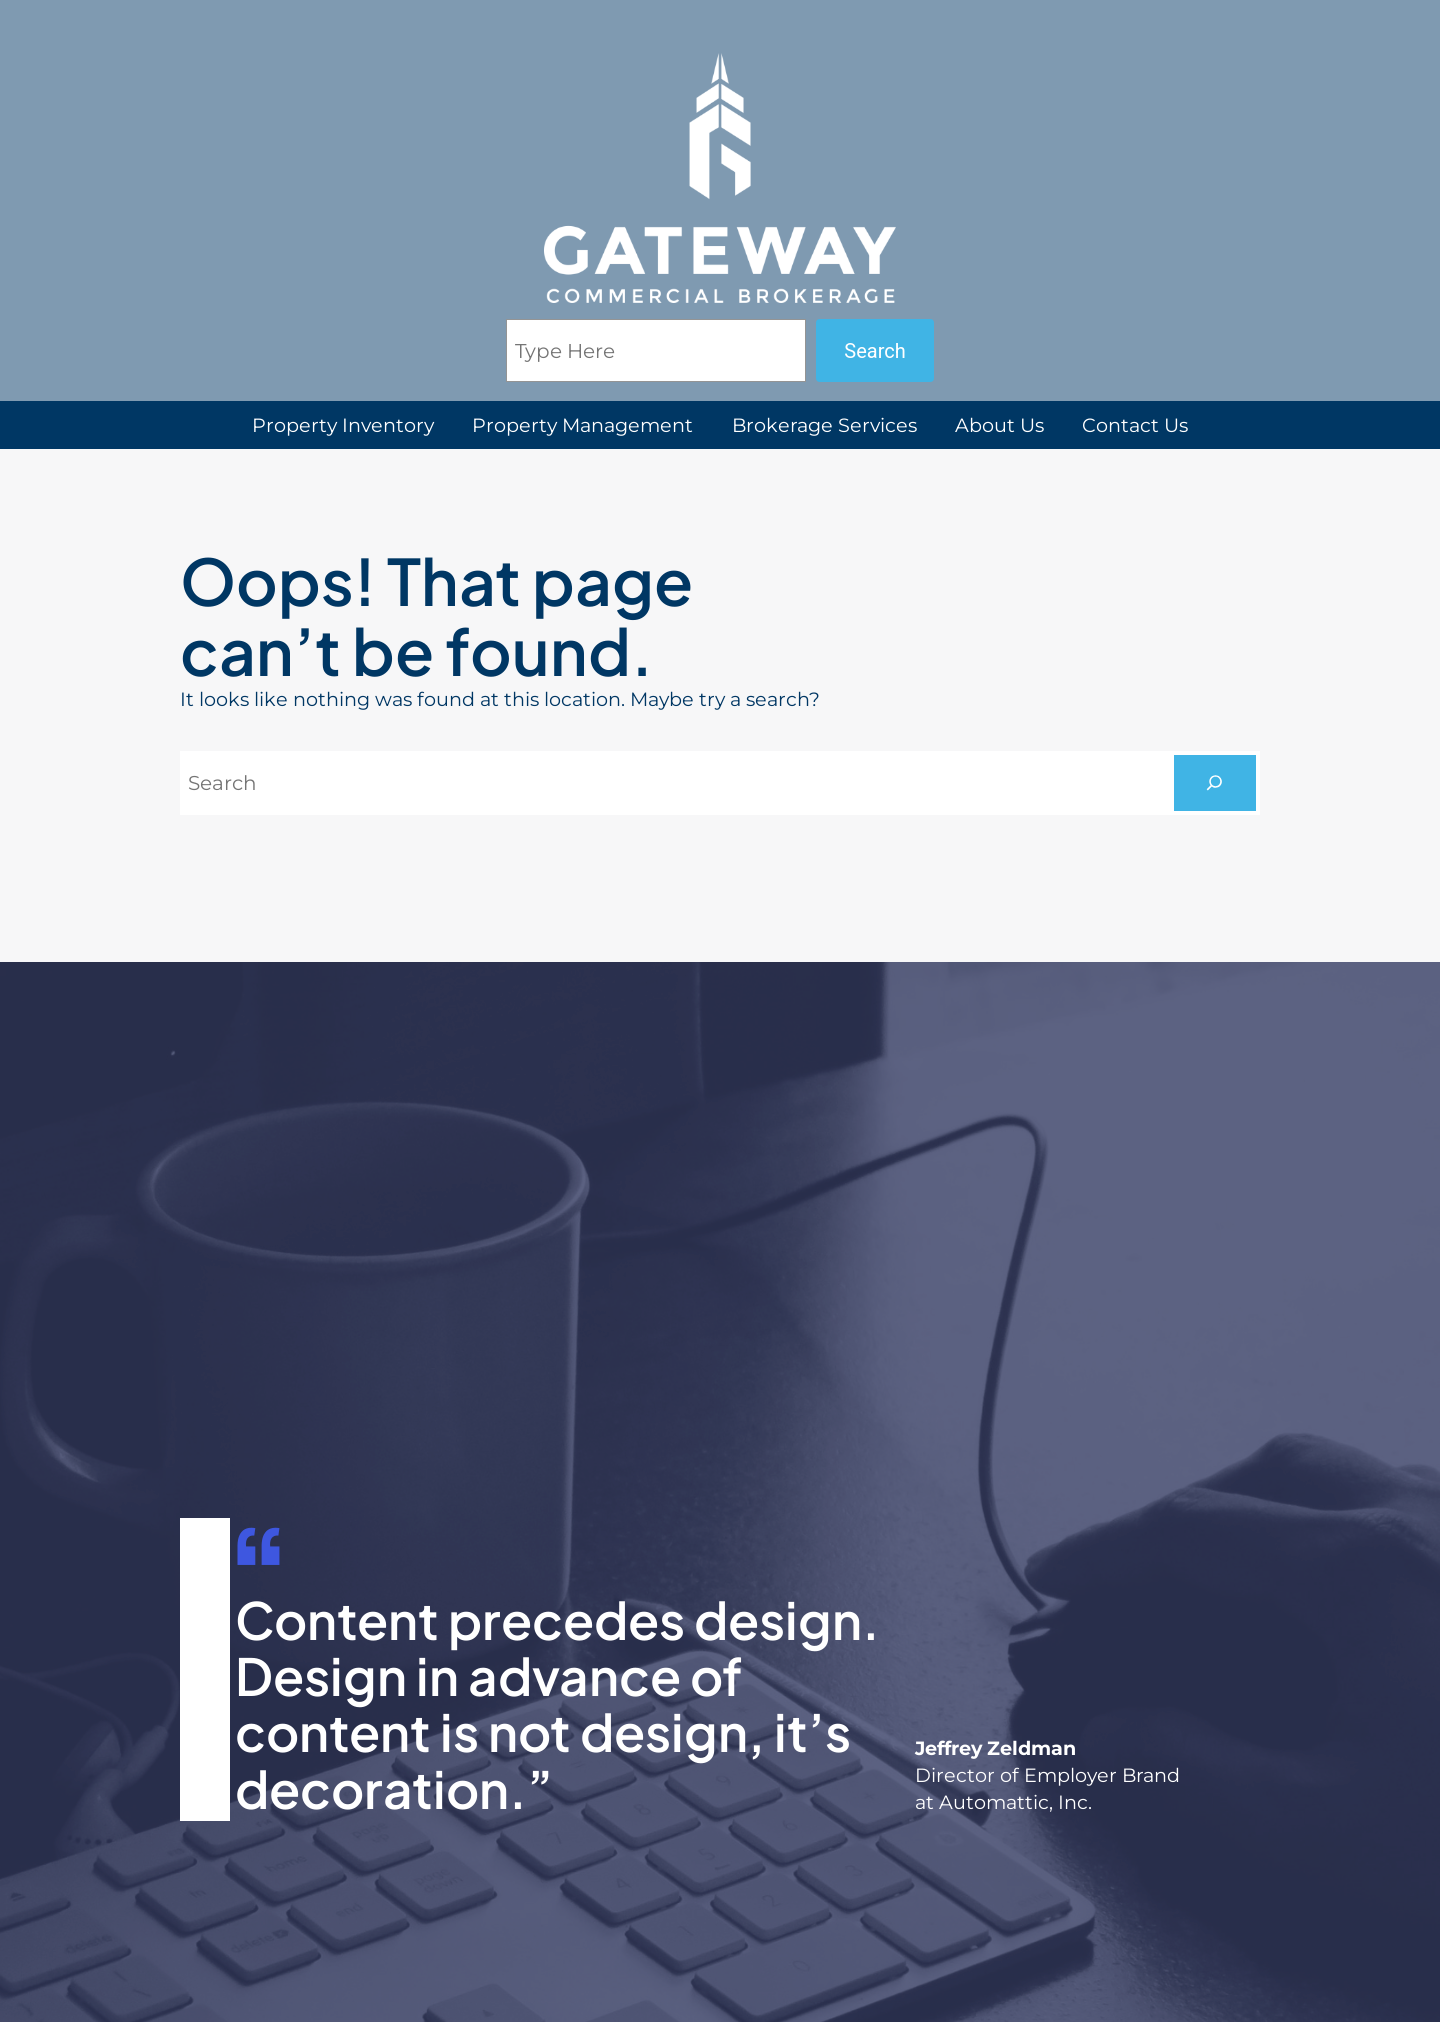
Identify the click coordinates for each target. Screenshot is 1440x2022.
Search (874, 351)
